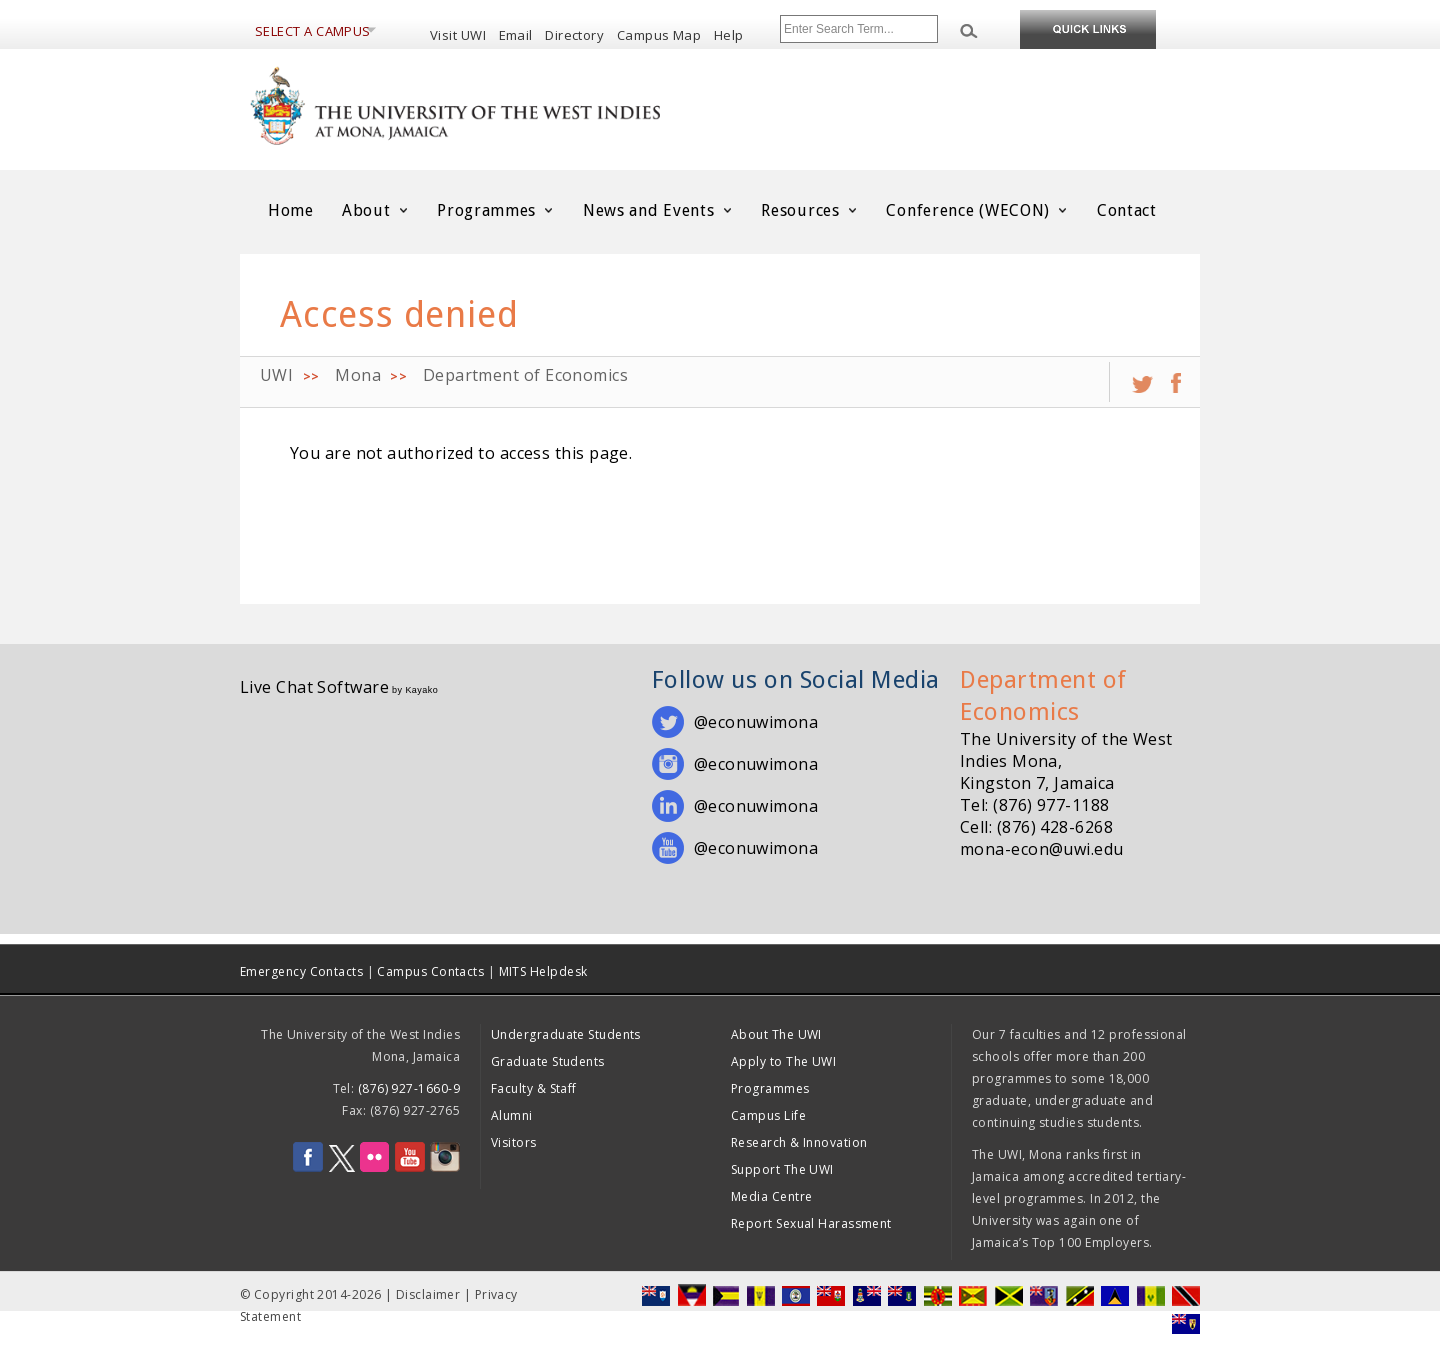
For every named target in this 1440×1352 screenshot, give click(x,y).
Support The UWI (782, 1169)
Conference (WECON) (977, 210)
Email (516, 35)
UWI (276, 375)
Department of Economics (525, 375)
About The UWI (776, 1034)
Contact (1127, 210)
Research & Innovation (799, 1142)
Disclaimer (428, 1294)
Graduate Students (548, 1061)
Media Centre (771, 1196)
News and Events (658, 210)
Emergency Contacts (301, 971)
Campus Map (659, 35)
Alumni (512, 1115)
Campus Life (768, 1115)
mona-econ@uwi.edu (1042, 849)
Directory (574, 35)
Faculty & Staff (534, 1088)
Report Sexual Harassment (811, 1223)
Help (729, 35)
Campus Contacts (430, 971)
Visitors (514, 1142)
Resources (809, 210)
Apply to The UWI (783, 1061)
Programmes (496, 210)
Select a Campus (313, 31)
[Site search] (859, 29)
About (375, 210)
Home (291, 210)
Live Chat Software (314, 687)
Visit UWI (458, 35)
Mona (358, 375)
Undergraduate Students (566, 1034)
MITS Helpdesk (543, 971)
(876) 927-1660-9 (409, 1088)
